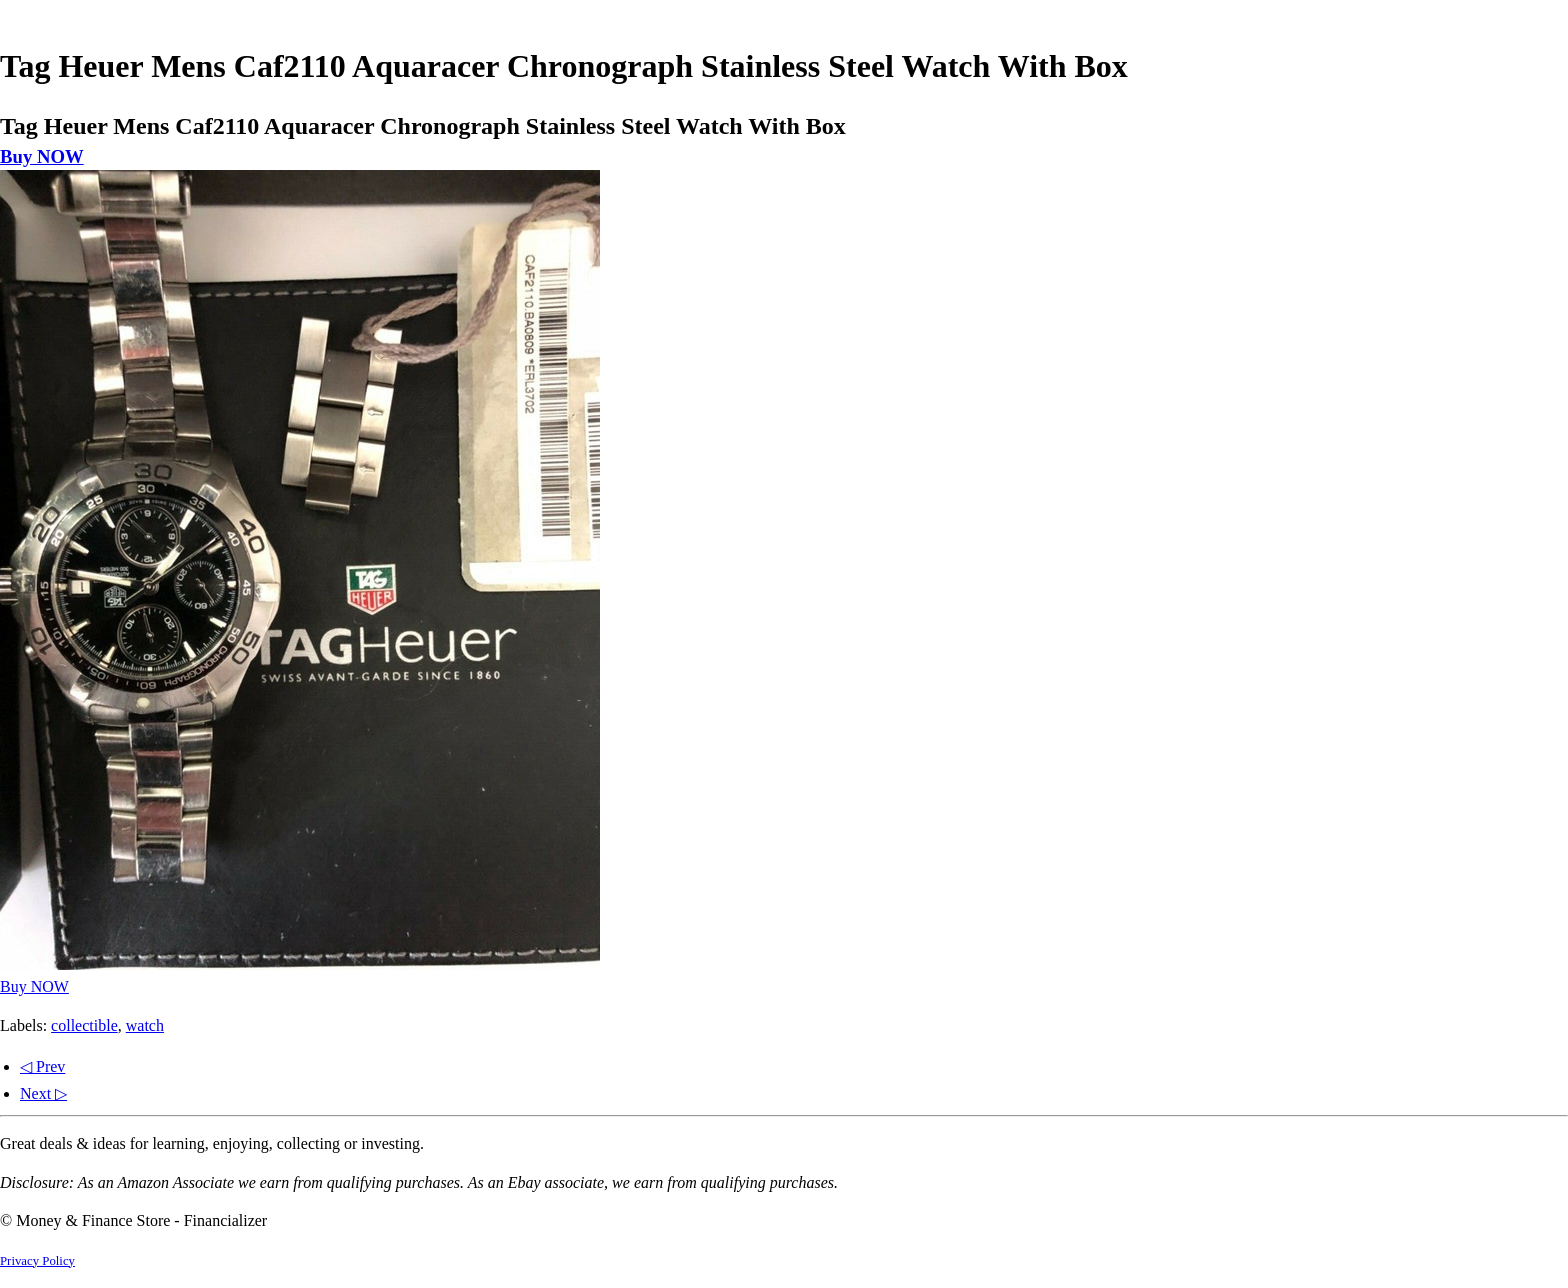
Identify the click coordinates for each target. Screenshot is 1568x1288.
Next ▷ (43, 1093)
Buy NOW (42, 156)
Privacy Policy (37, 1261)
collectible (84, 1025)
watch (145, 1025)
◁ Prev (42, 1066)
